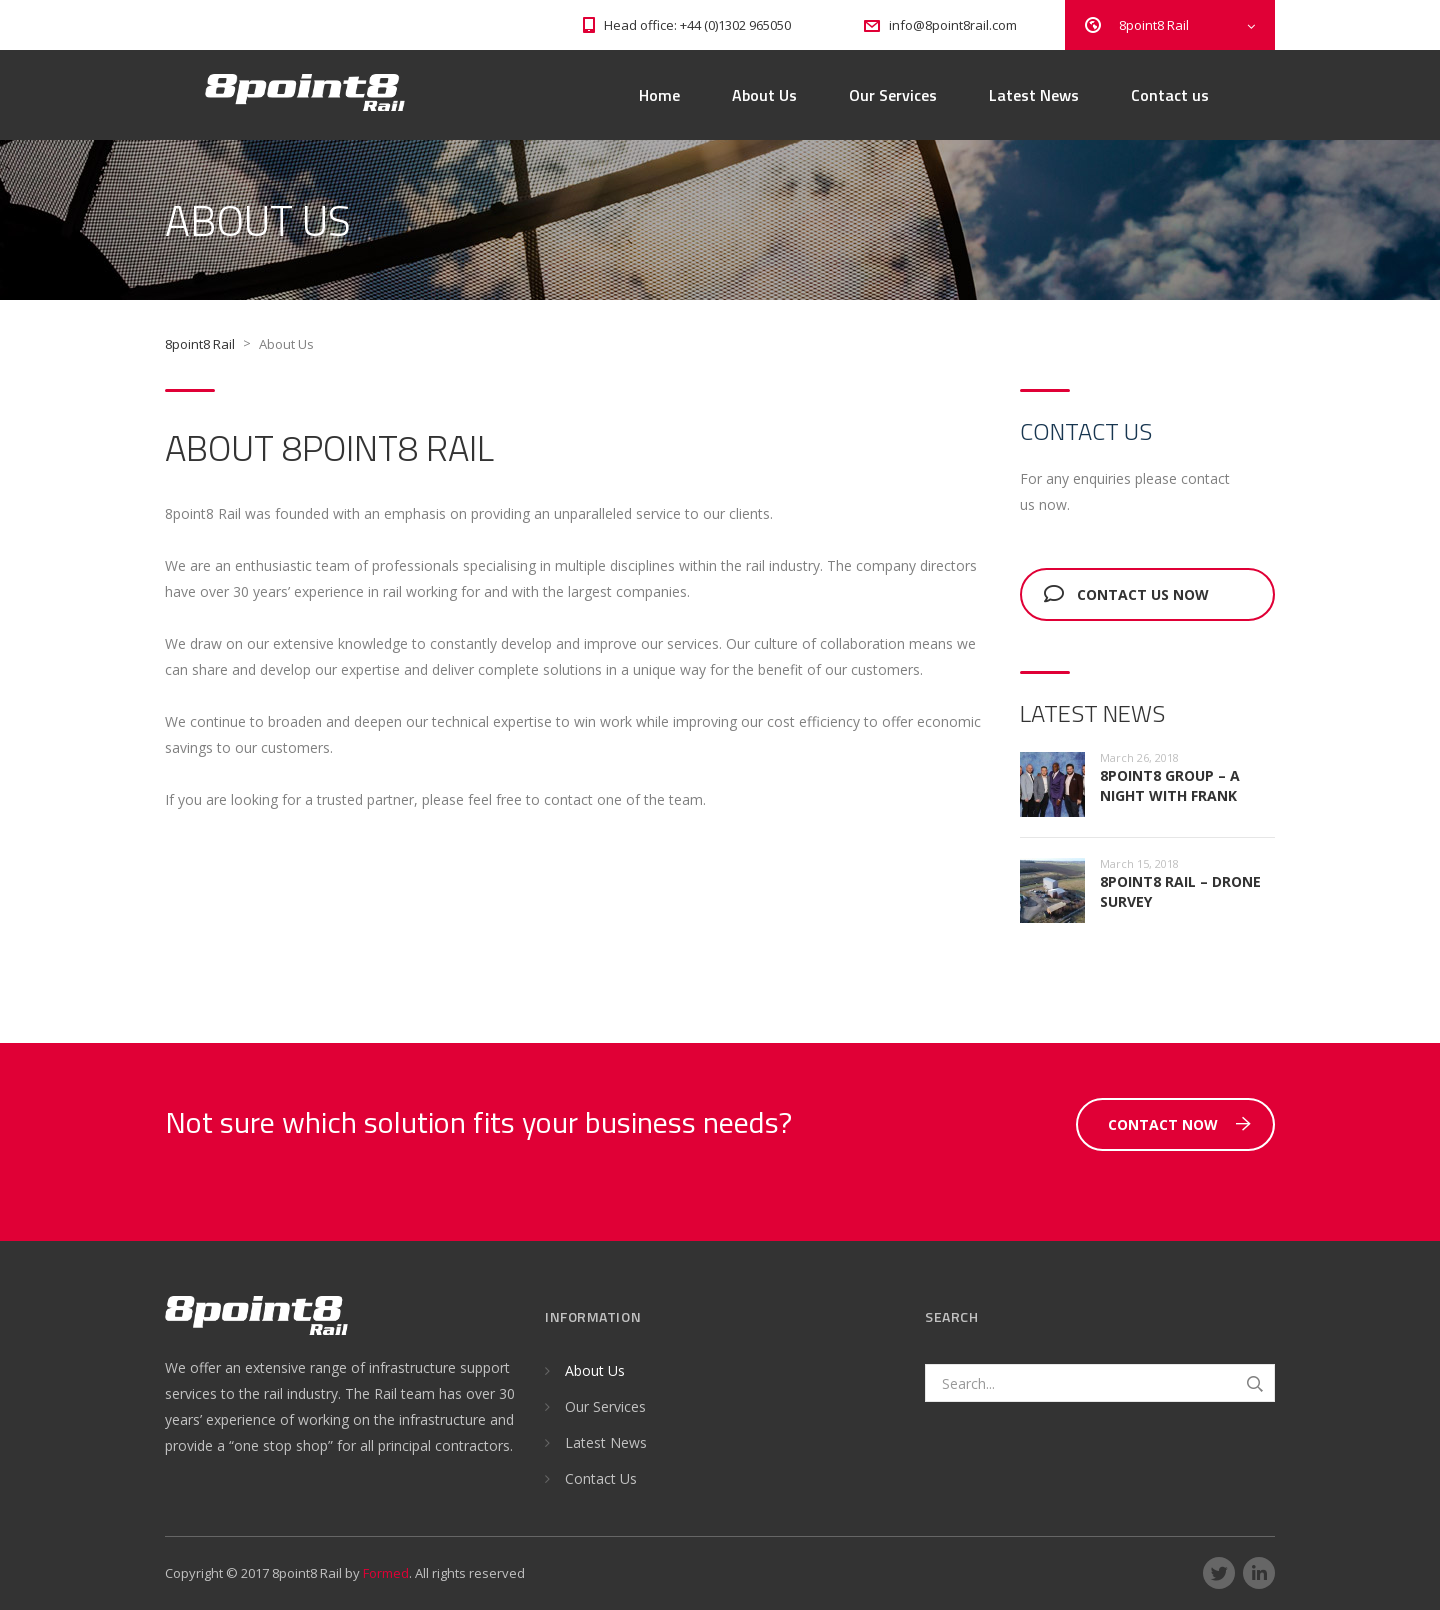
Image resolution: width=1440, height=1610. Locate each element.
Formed (386, 1573)
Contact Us (601, 1478)
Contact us (1170, 95)
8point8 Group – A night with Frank (1170, 785)
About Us (764, 95)
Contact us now (1126, 594)
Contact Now (1179, 1124)
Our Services (893, 95)
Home (659, 95)
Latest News (1034, 95)
